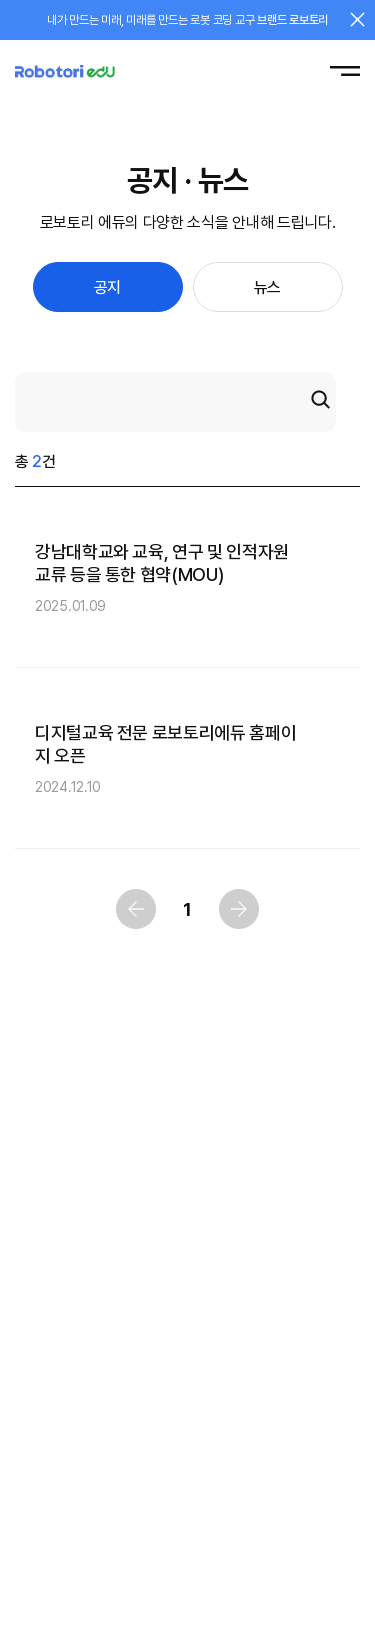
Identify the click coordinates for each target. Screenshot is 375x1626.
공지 (107, 287)
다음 (239, 909)
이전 (136, 909)
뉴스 (267, 287)
